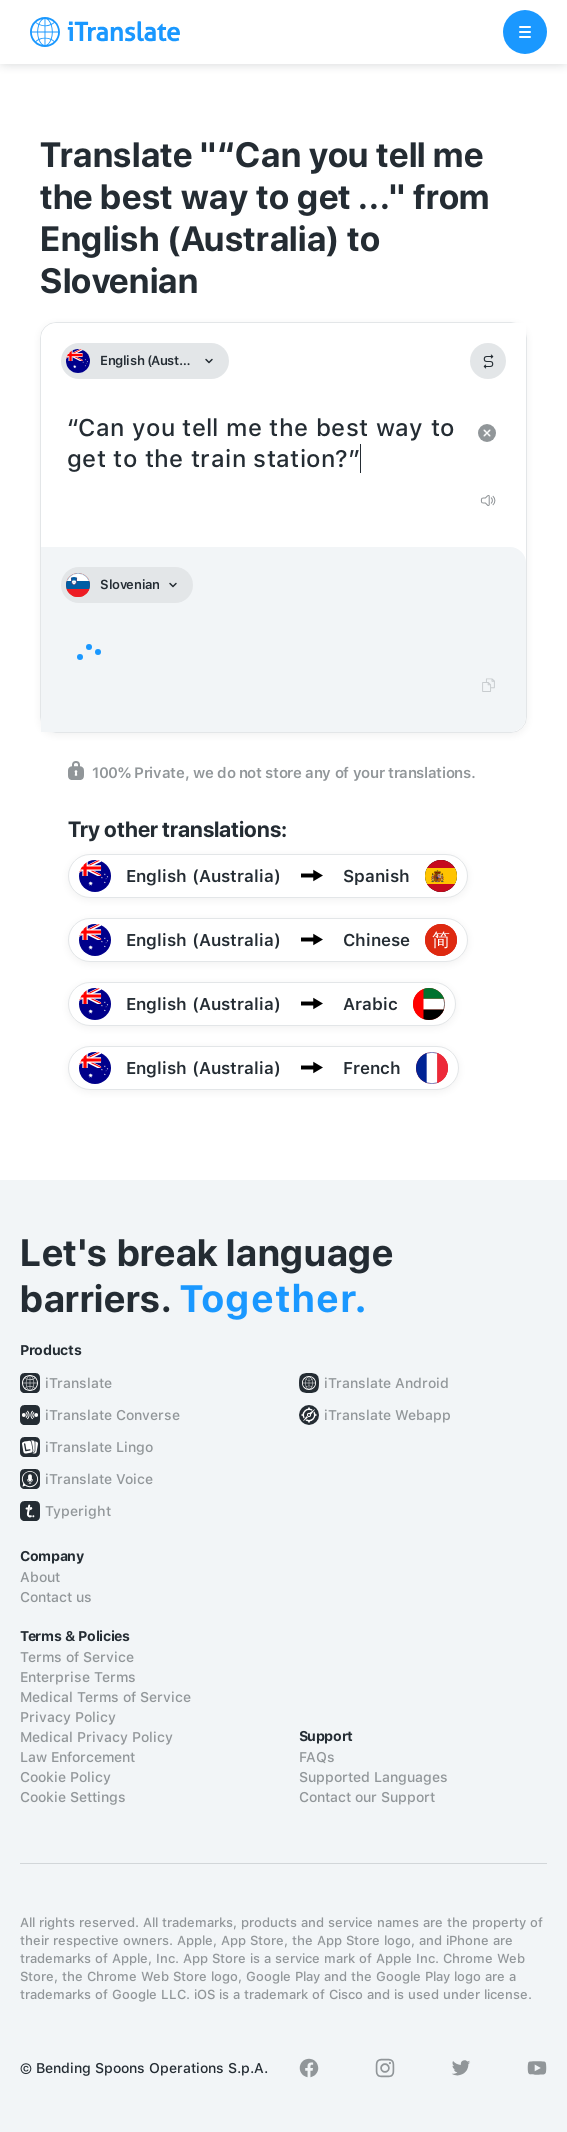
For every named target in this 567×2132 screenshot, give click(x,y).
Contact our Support (367, 1797)
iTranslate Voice (99, 1479)
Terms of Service (77, 1657)
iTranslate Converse (112, 1415)
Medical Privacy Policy (96, 1737)
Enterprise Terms (78, 1677)
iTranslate (78, 1383)
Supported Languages (373, 1777)
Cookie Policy (65, 1777)
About (40, 1577)
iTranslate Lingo (99, 1447)
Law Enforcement (77, 1757)
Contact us (56, 1597)
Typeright (78, 1511)
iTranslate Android (386, 1383)
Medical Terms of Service (105, 1697)
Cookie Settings (73, 1797)
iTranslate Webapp (387, 1415)
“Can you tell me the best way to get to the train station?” (263, 444)
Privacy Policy (68, 1717)
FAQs (317, 1757)
